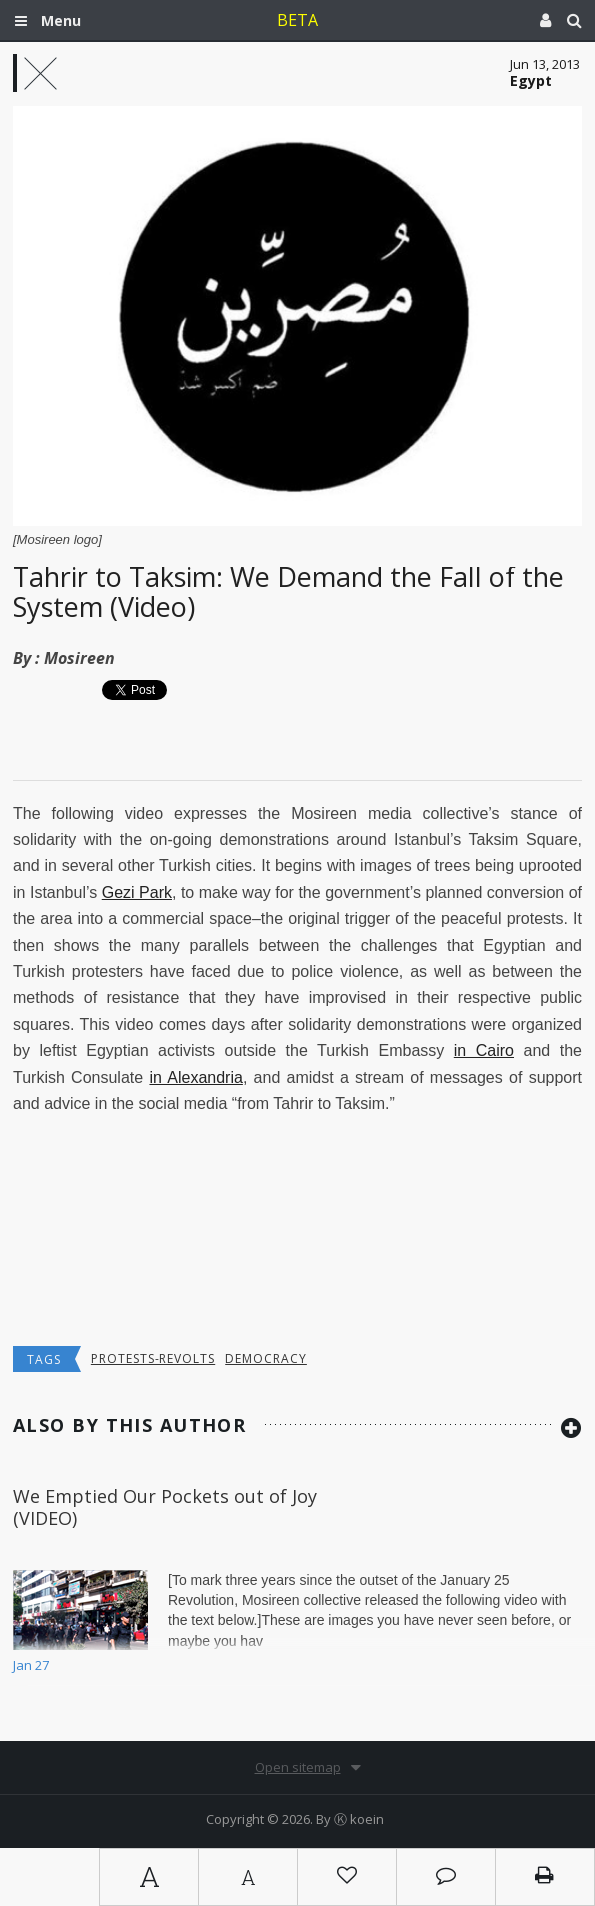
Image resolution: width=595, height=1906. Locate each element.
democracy (266, 1358)
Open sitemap (298, 1767)
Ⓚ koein (359, 1819)
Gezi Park (137, 892)
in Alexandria (195, 1077)
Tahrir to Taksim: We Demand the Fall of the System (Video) (288, 591)
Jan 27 (31, 1665)
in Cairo (484, 1050)
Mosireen (79, 658)
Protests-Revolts (153, 1358)
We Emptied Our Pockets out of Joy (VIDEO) (165, 1507)
